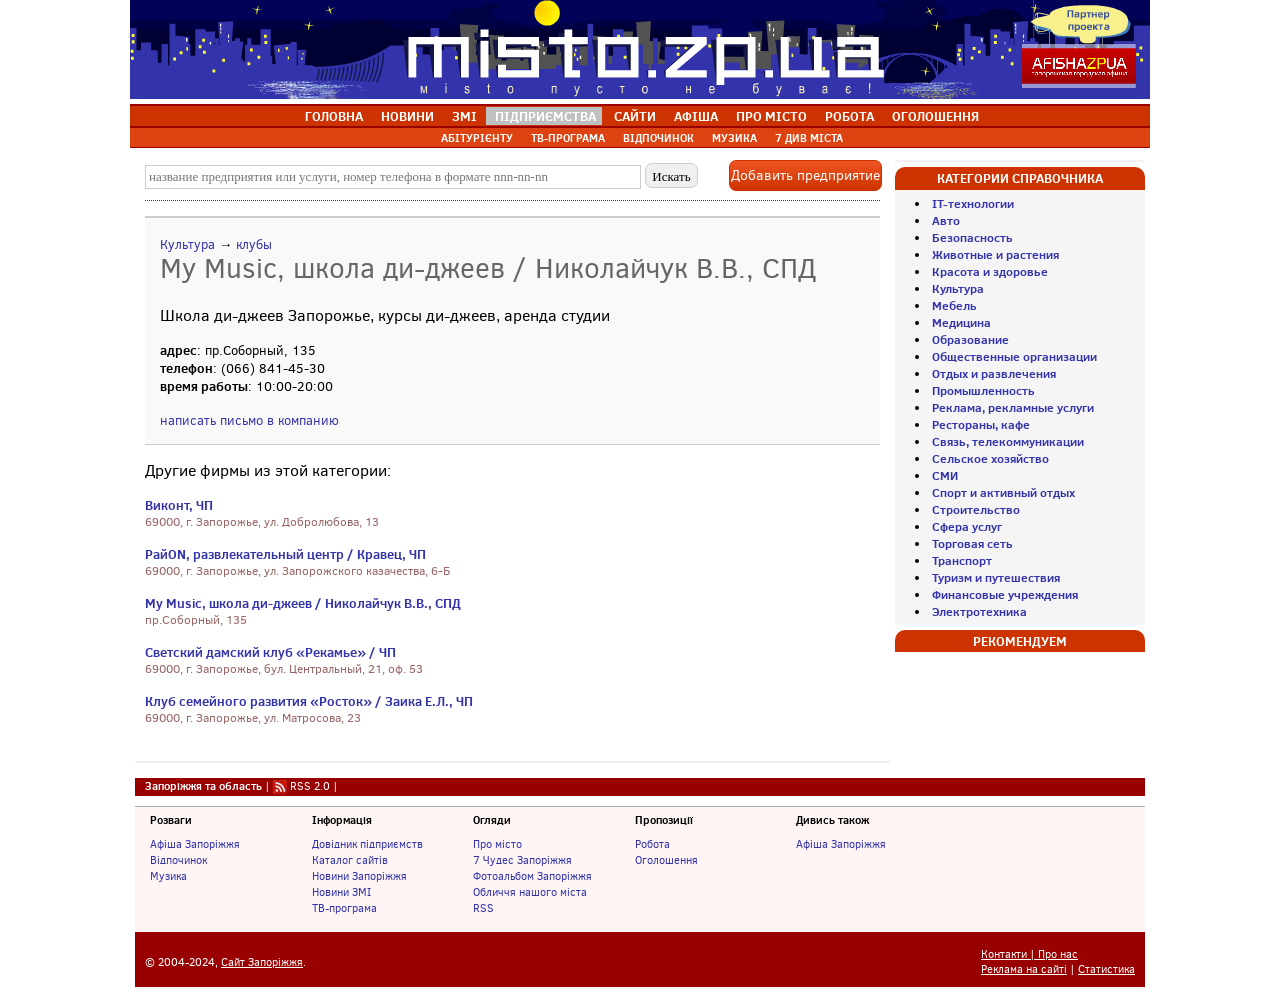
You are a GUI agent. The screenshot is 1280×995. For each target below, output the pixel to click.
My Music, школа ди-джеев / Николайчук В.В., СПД (303, 603)
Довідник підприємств (367, 844)
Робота (652, 844)
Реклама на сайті (1024, 969)
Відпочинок (178, 860)
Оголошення (666, 860)
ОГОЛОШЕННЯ (935, 116)
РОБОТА (849, 116)
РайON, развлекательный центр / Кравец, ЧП (285, 554)
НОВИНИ (407, 116)
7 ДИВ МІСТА (809, 138)
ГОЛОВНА (334, 116)
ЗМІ (464, 116)
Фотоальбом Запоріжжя (532, 876)
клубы (254, 244)
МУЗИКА (734, 138)
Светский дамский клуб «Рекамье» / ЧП (270, 652)
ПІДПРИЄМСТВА (545, 116)
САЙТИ (635, 116)
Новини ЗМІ (341, 892)
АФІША (696, 116)
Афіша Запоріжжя (195, 844)
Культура (187, 244)
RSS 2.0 (310, 786)
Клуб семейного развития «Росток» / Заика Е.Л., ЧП (309, 701)
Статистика (1106, 969)
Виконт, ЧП (179, 505)
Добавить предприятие (805, 175)
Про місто (497, 844)
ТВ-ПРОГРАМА (568, 138)
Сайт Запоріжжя (262, 962)
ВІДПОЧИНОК (658, 138)
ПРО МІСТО (771, 116)
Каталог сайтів (350, 860)
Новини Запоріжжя (359, 876)
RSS (483, 908)
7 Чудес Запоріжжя (522, 860)
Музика (168, 876)
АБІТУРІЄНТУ (477, 138)
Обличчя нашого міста (530, 892)
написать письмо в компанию (249, 420)
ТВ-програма (344, 908)
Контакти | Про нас (1029, 954)
